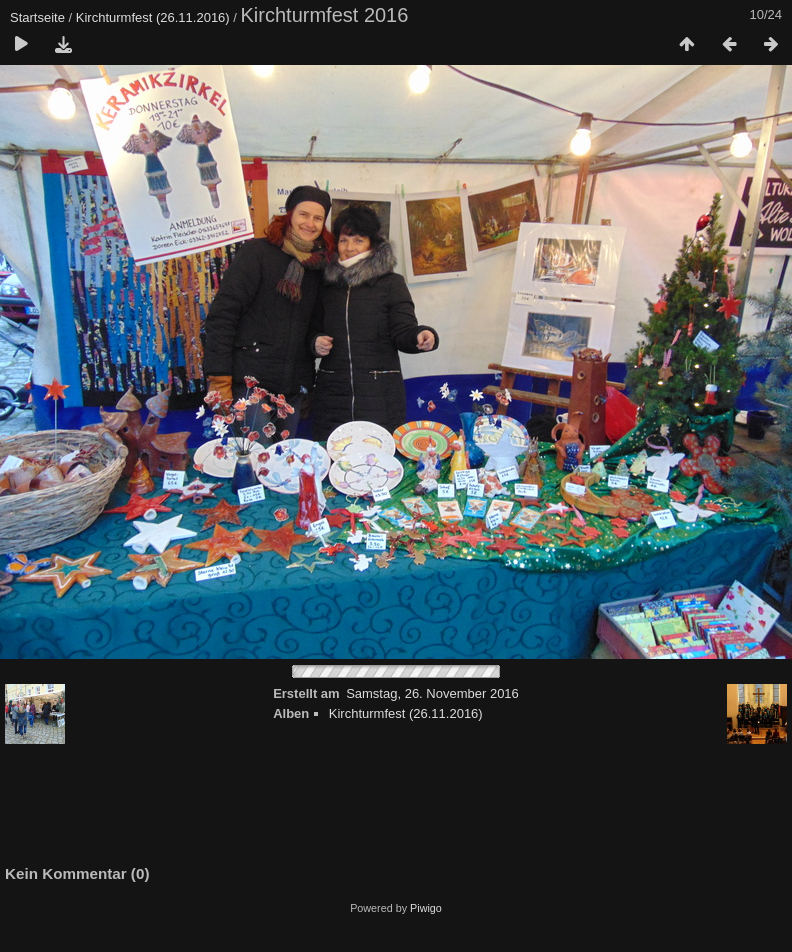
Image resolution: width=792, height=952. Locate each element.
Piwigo (426, 908)
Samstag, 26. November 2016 (432, 693)
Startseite (37, 17)
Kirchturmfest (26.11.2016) (153, 17)
